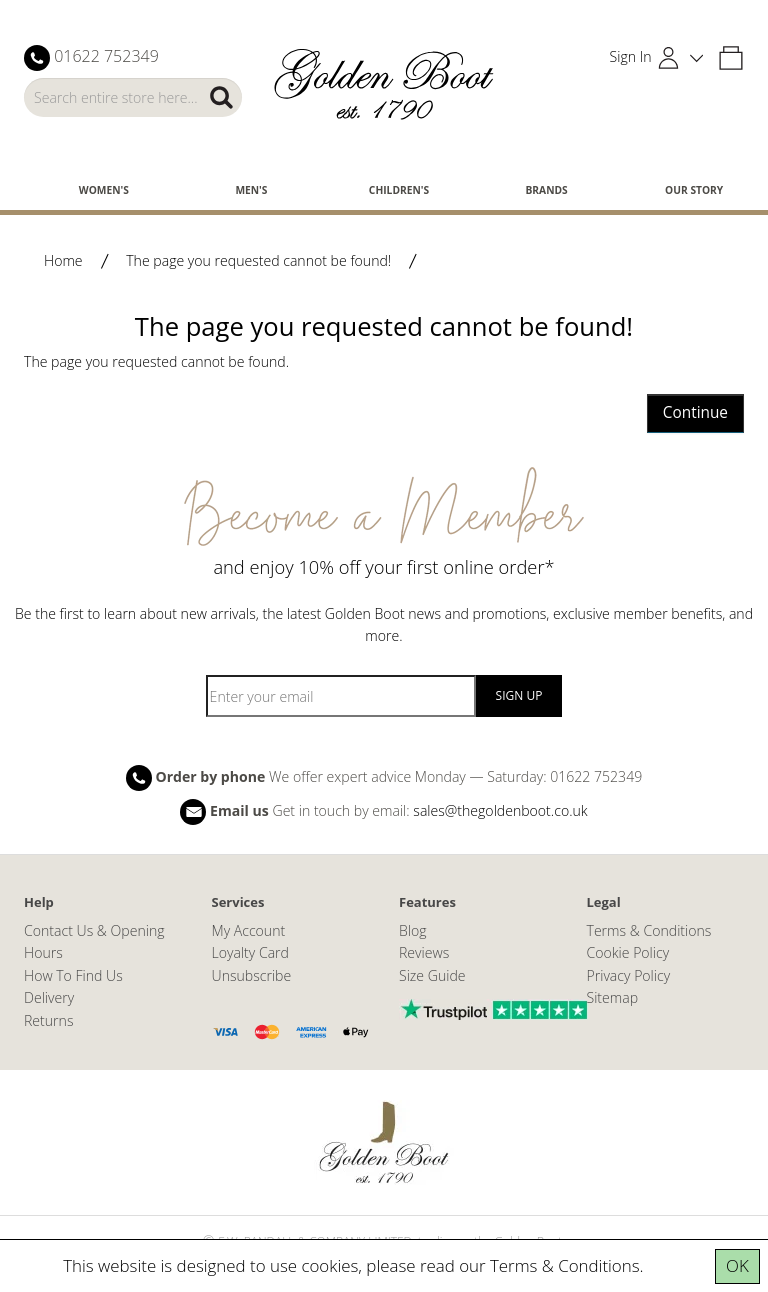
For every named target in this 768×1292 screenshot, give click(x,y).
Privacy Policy (629, 975)
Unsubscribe (252, 975)
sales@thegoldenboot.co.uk (500, 809)
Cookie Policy (628, 952)
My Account (249, 930)
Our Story (694, 190)
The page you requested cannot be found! (258, 260)
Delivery (49, 997)
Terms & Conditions (565, 1265)
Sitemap (613, 997)
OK (737, 1265)
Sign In (631, 56)
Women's (104, 190)
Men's (251, 190)
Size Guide (432, 975)
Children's (399, 190)
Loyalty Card (250, 952)
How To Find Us (73, 975)
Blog (413, 930)
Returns (48, 1020)
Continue (695, 412)
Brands (546, 190)
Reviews (424, 952)
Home (63, 260)
